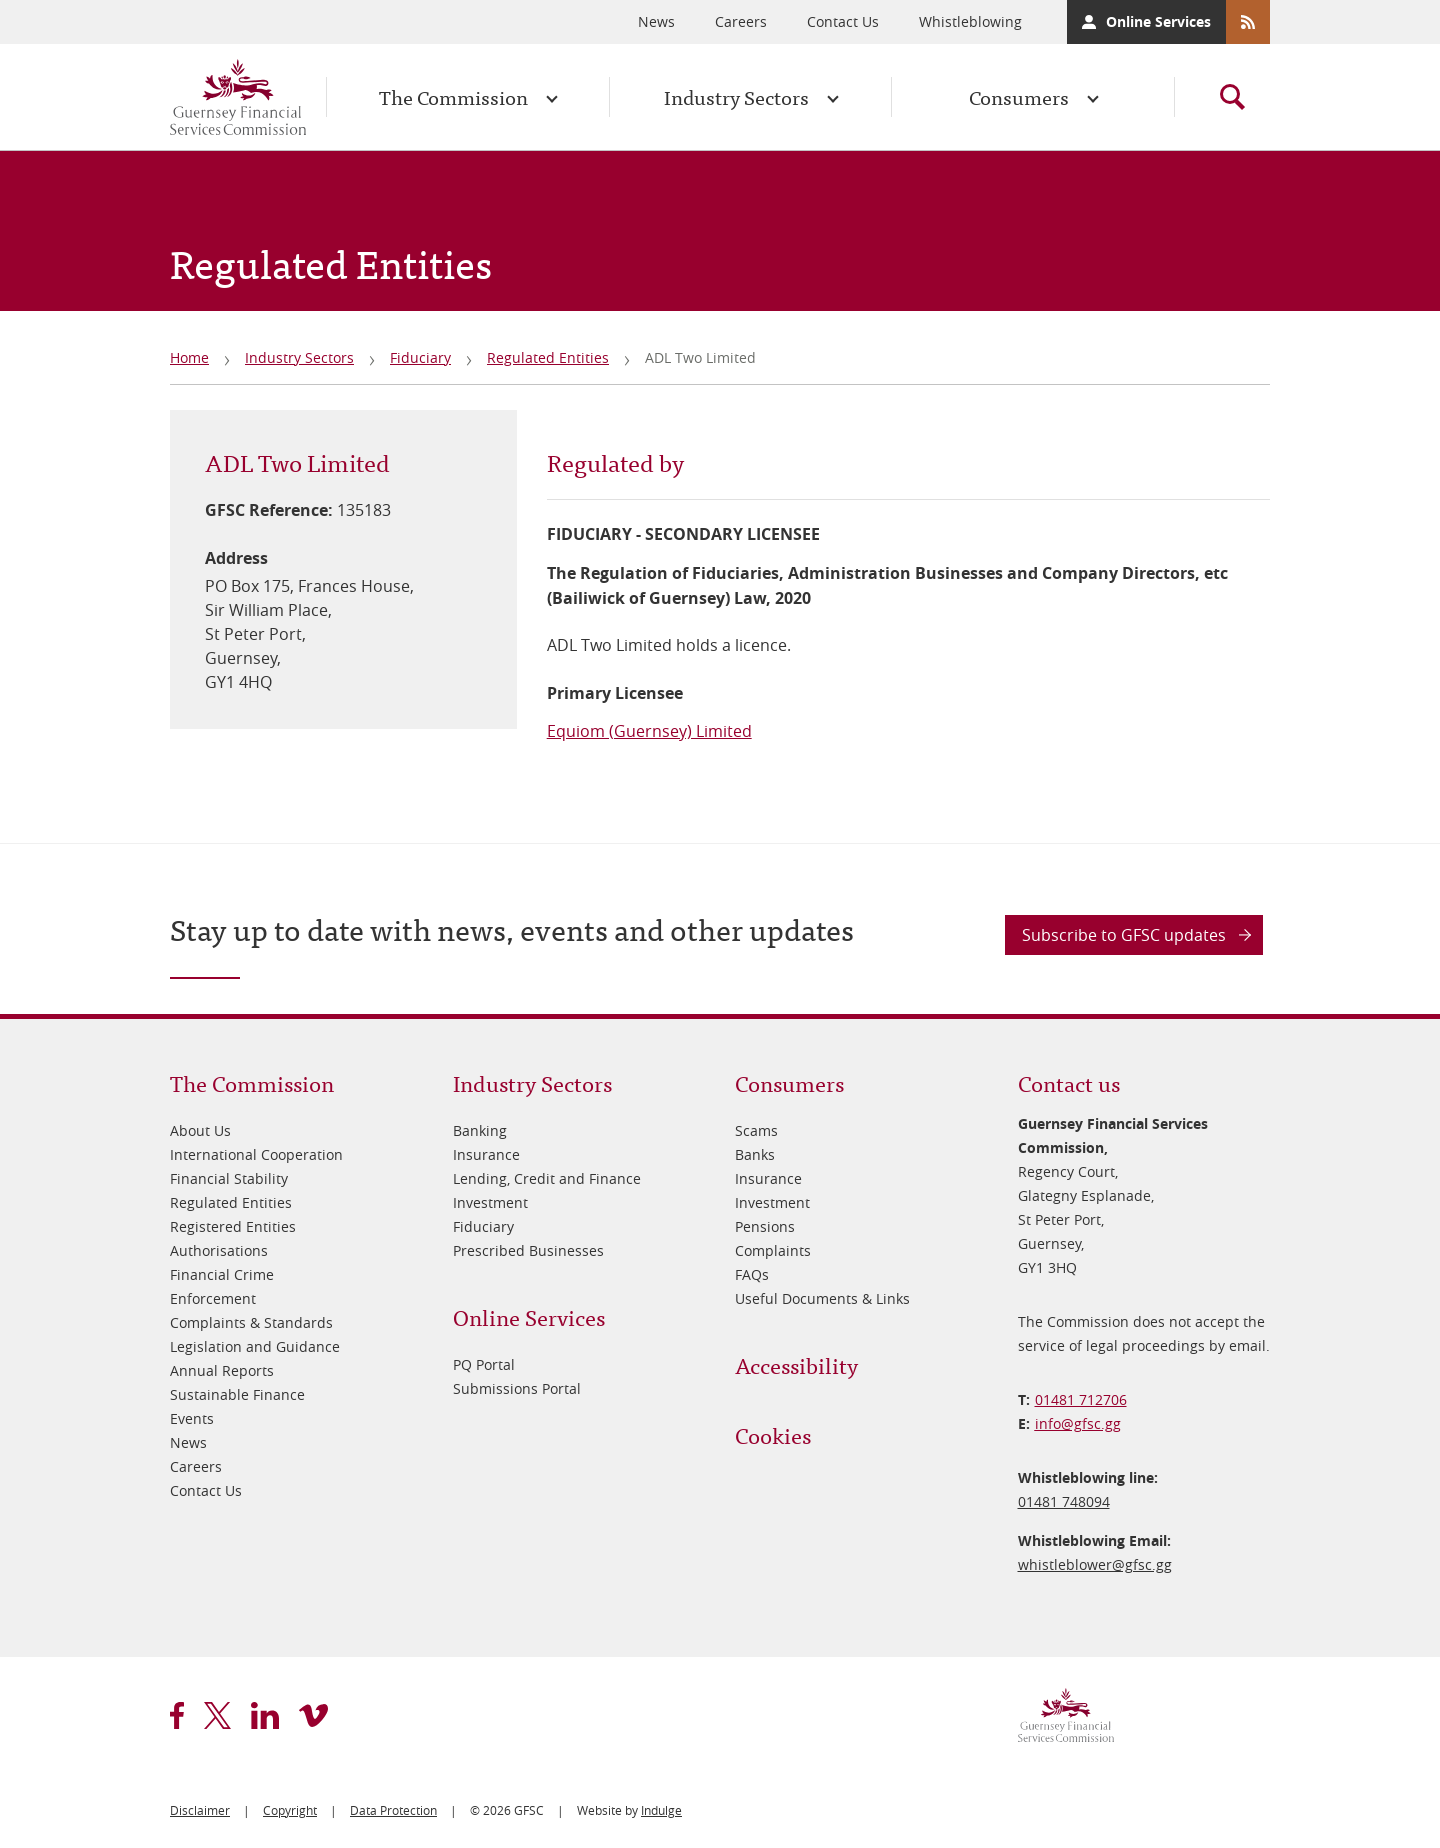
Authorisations (219, 1250)
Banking (480, 1130)
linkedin (265, 1715)
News (656, 21)
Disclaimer (200, 1810)
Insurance (486, 1154)
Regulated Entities (548, 357)
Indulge (661, 1810)
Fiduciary (420, 357)
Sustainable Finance (237, 1394)
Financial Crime (222, 1274)
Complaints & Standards (251, 1322)
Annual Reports (222, 1370)
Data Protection (393, 1810)
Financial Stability (229, 1178)
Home (189, 357)
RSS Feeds (1248, 22)
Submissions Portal (517, 1388)
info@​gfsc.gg (1078, 1423)
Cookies (773, 1434)
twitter (217, 1715)
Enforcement (213, 1298)
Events (192, 1418)
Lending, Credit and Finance (547, 1178)
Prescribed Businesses (528, 1250)
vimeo (313, 1715)
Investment (490, 1202)
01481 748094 (1064, 1501)
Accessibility (796, 1364)
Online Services (1158, 21)
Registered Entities (233, 1226)
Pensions (765, 1226)
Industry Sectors (736, 96)
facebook (177, 1715)
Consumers (1019, 96)
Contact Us (843, 21)
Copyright (290, 1810)
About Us (200, 1130)
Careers (741, 21)
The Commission (453, 96)
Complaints (773, 1250)
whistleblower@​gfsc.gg (1095, 1564)
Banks (755, 1154)
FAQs (752, 1274)
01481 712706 (1081, 1399)
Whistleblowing (970, 21)
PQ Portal (484, 1364)
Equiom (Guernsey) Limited (649, 731)
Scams (756, 1130)
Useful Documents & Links (822, 1298)
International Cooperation (256, 1154)
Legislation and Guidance (255, 1346)
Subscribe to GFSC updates (1124, 935)
